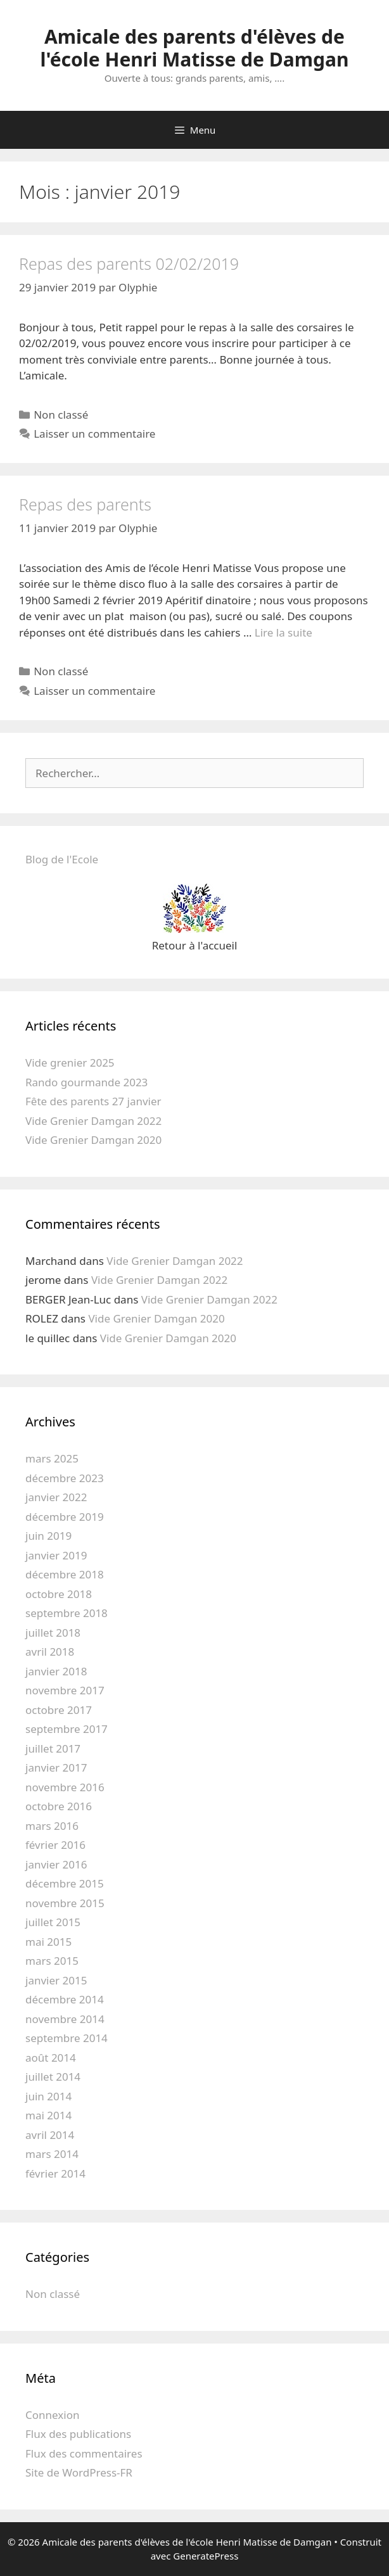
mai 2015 (48, 1941)
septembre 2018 (66, 1613)
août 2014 (50, 2057)
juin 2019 (48, 1535)
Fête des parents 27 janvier (93, 1101)
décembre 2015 (64, 1883)
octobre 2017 (58, 1710)
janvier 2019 (56, 1555)
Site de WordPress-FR (78, 2472)
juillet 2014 (52, 2076)
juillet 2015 (52, 1922)
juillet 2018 (52, 1632)
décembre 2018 (64, 1574)
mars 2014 (52, 2154)
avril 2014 (49, 2135)
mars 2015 (52, 1960)
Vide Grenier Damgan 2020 (93, 1140)
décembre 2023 (64, 1478)
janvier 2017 (56, 1767)
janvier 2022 (56, 1497)
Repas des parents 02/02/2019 (129, 263)
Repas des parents (85, 504)
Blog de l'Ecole (61, 859)
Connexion (52, 2415)
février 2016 (55, 1844)
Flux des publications (78, 2434)
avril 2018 (49, 1651)
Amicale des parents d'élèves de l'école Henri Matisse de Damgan (195, 47)
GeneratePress (205, 2555)
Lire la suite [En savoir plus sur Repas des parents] (283, 632)
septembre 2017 (66, 1729)
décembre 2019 (64, 1516)
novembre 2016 (65, 1787)
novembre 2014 (65, 2019)
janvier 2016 (56, 1864)
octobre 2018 (58, 1594)
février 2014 (55, 2173)
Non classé (61, 414)
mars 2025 (52, 1458)
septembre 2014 (66, 2038)
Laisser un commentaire (94, 433)
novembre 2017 (65, 1690)
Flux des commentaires (84, 2453)
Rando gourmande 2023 (86, 1082)
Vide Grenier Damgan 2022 (93, 1121)
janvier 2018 (56, 1671)
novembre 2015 (65, 1903)
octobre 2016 (58, 1806)
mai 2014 (48, 2115)
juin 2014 (48, 2096)
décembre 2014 (64, 1999)
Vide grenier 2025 (70, 1062)
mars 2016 (52, 1825)
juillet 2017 (52, 1748)
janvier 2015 (56, 1980)
